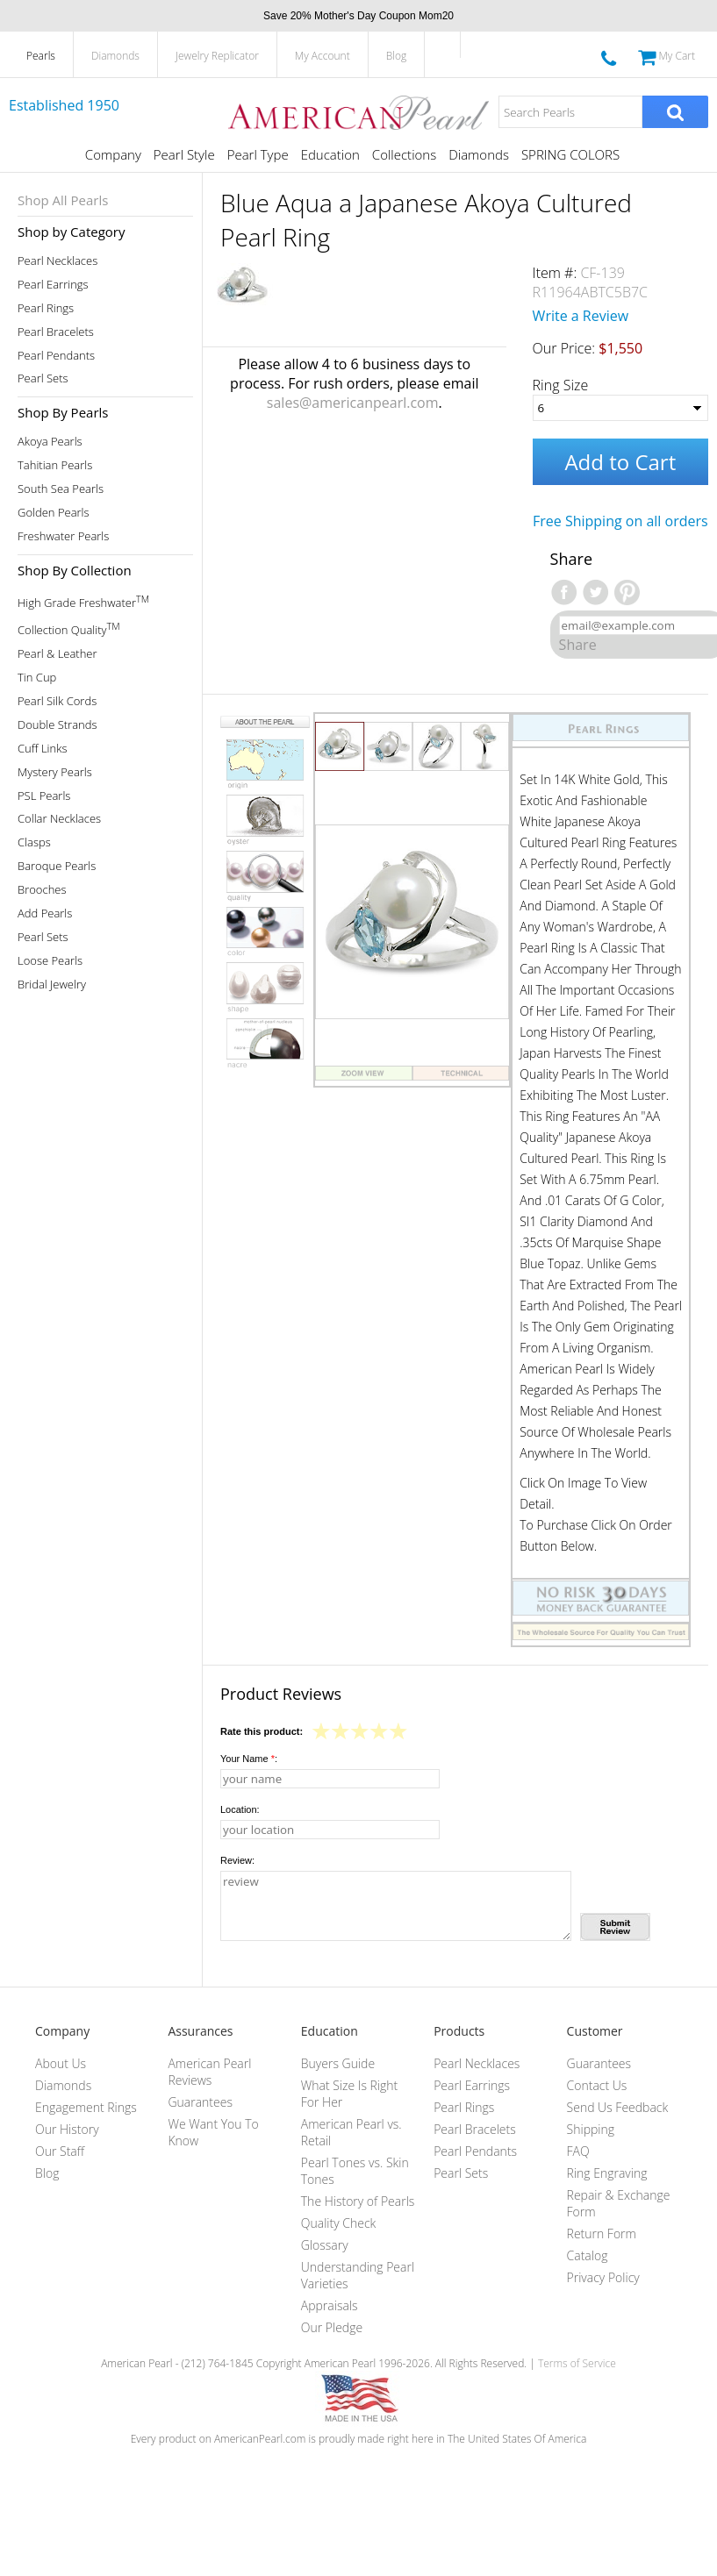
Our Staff (59, 2151)
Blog (396, 55)
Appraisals (329, 2305)
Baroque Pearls (57, 866)
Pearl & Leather (57, 653)
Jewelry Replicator (217, 55)
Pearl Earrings (53, 284)
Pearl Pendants (56, 355)
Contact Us (597, 2085)
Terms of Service (577, 2363)
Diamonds (115, 55)
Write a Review (581, 315)
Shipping (590, 2129)
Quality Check (338, 2223)
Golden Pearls (54, 512)
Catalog (587, 2255)
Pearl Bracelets (56, 332)
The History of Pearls (358, 2201)
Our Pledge (331, 2327)
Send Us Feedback (618, 2107)
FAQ (578, 2151)
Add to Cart (620, 461)
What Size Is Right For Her (349, 2093)
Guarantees (200, 2102)
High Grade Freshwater (83, 601)
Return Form (601, 2233)
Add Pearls (45, 913)
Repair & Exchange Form (618, 2203)
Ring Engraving (607, 2173)
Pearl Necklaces (57, 260)
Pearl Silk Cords (57, 701)
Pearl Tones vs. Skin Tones (355, 2170)
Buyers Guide (338, 2063)
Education (330, 154)
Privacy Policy (603, 2277)
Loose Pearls (50, 960)
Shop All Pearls (63, 200)
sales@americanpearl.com (353, 402)
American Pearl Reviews (209, 2071)
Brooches (42, 889)
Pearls (40, 55)
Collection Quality (69, 628)
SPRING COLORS (570, 154)
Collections (404, 154)
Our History (67, 2129)
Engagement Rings (86, 2107)
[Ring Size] (620, 408)
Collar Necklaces (59, 818)
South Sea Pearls (61, 489)
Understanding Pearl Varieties (357, 2275)
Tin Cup (37, 677)
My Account (322, 55)
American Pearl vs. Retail (351, 2132)
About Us (60, 2063)
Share (578, 644)
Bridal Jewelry (52, 984)
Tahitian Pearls (55, 465)
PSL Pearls (44, 795)
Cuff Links (43, 748)
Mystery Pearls (55, 772)
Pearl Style (184, 154)
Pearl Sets (43, 378)
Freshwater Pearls (63, 536)
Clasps (34, 842)
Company (113, 154)
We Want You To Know (213, 2132)
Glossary (324, 2245)
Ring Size (561, 385)
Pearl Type (258, 154)
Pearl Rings (46, 308)
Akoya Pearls (50, 441)
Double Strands (57, 724)
